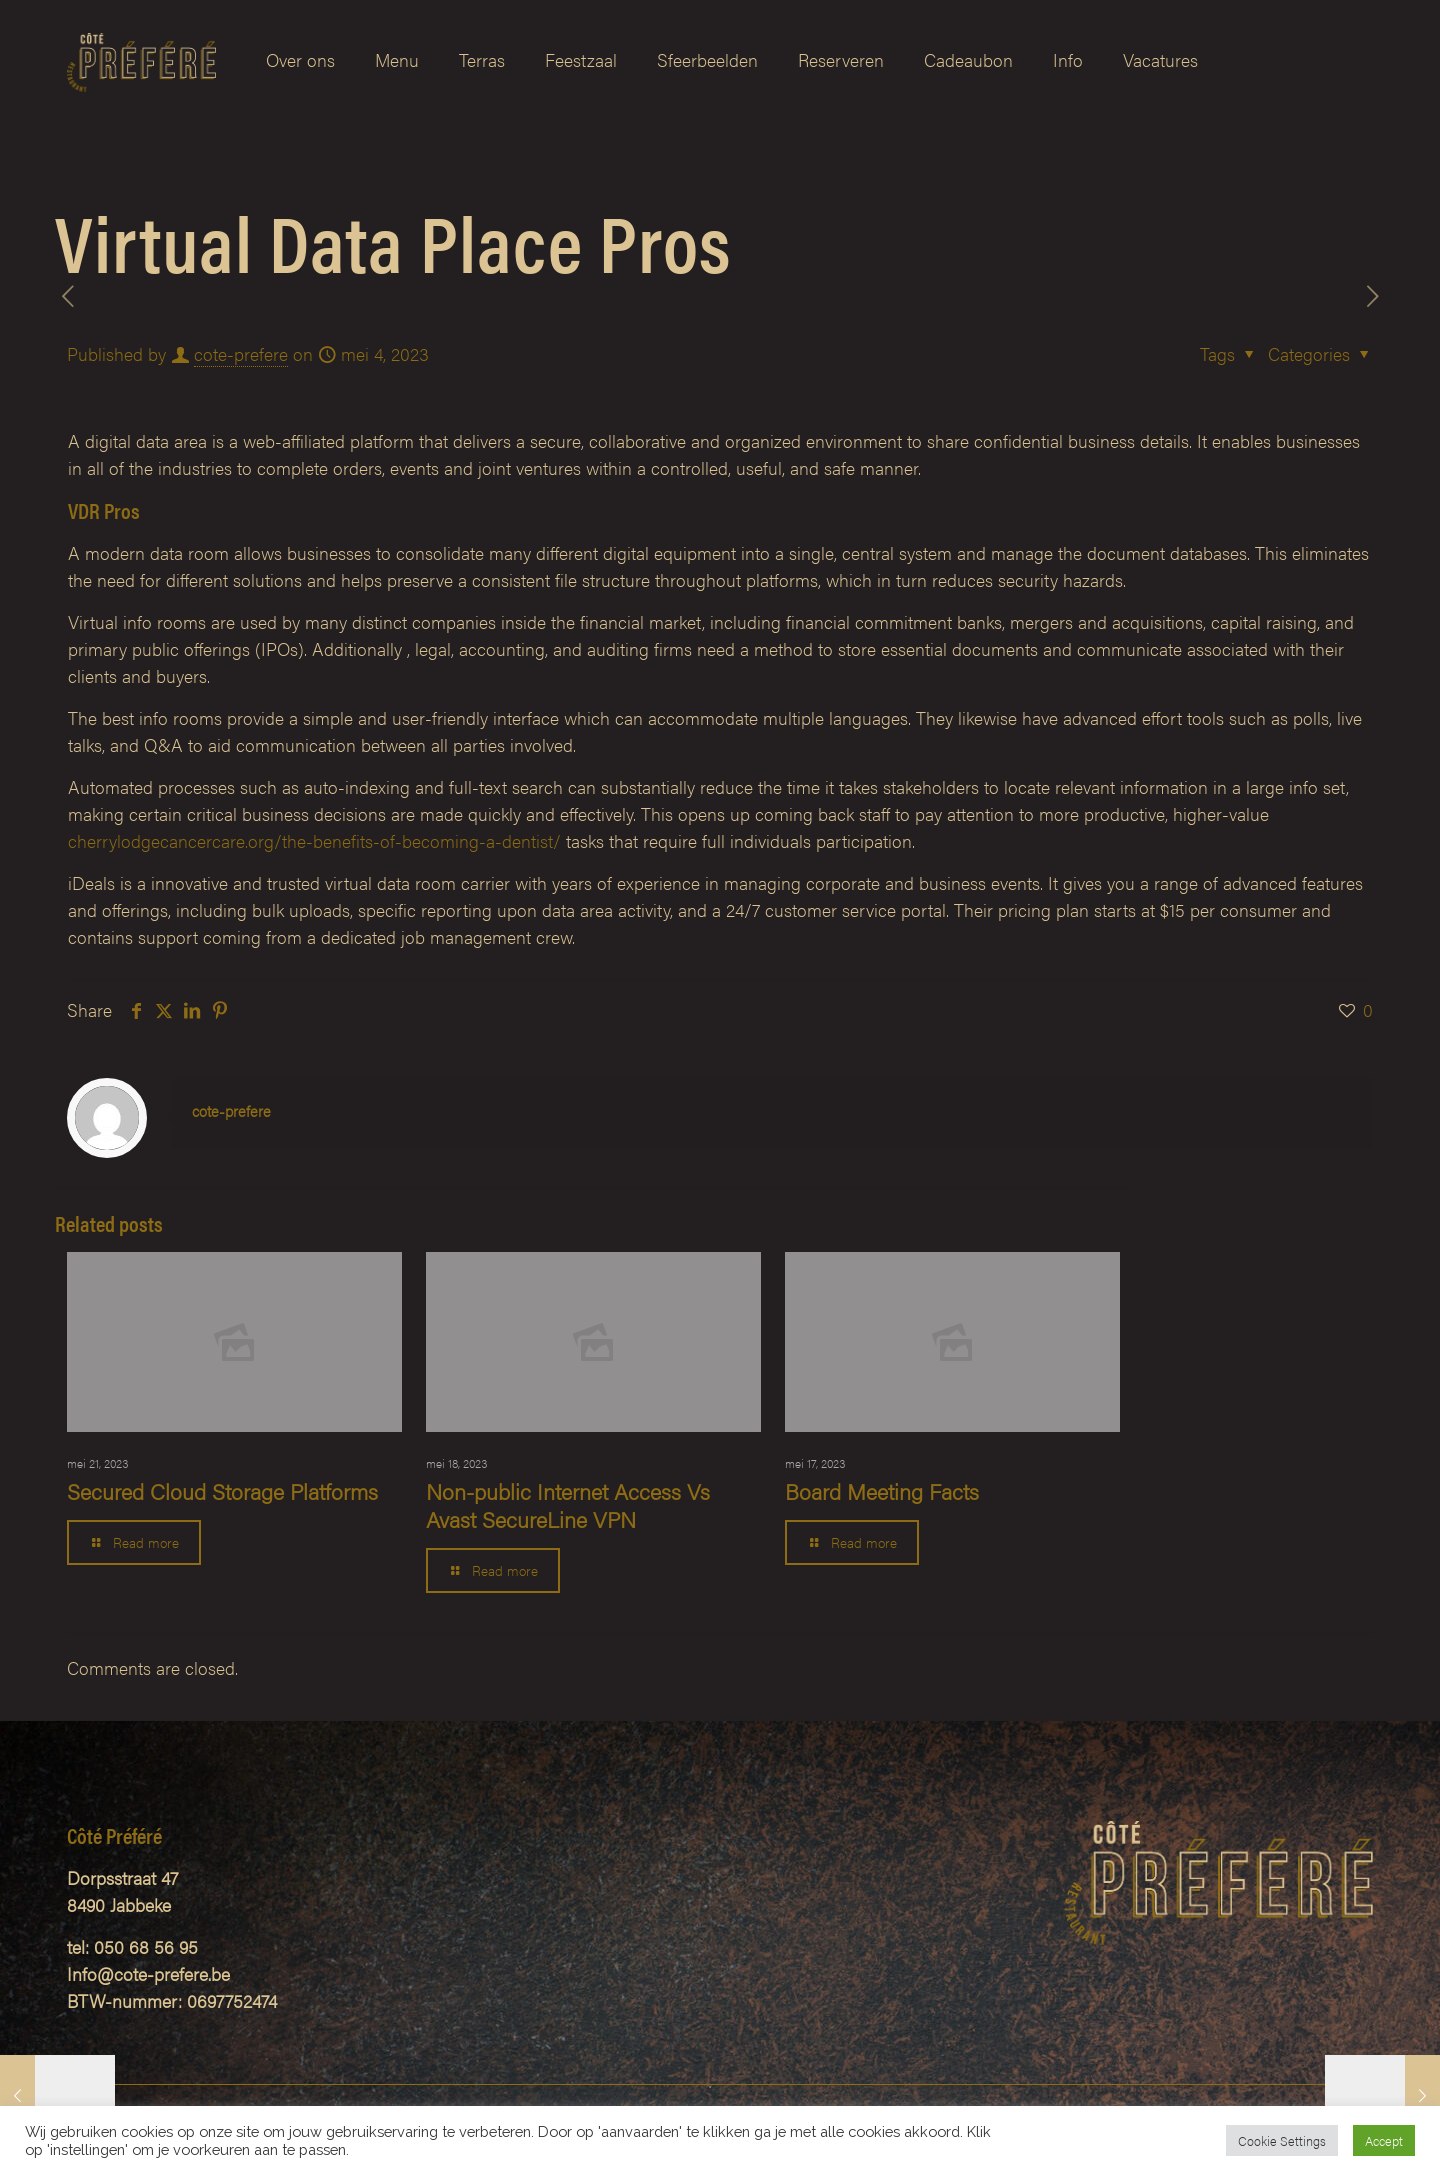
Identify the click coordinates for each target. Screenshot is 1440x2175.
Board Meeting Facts (882, 1490)
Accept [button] (1384, 2140)
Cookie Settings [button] (1282, 2140)
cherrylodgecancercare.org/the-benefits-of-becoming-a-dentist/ (314, 840)
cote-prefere (241, 353)
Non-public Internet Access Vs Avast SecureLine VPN (568, 1504)
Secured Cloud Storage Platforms (222, 1490)
